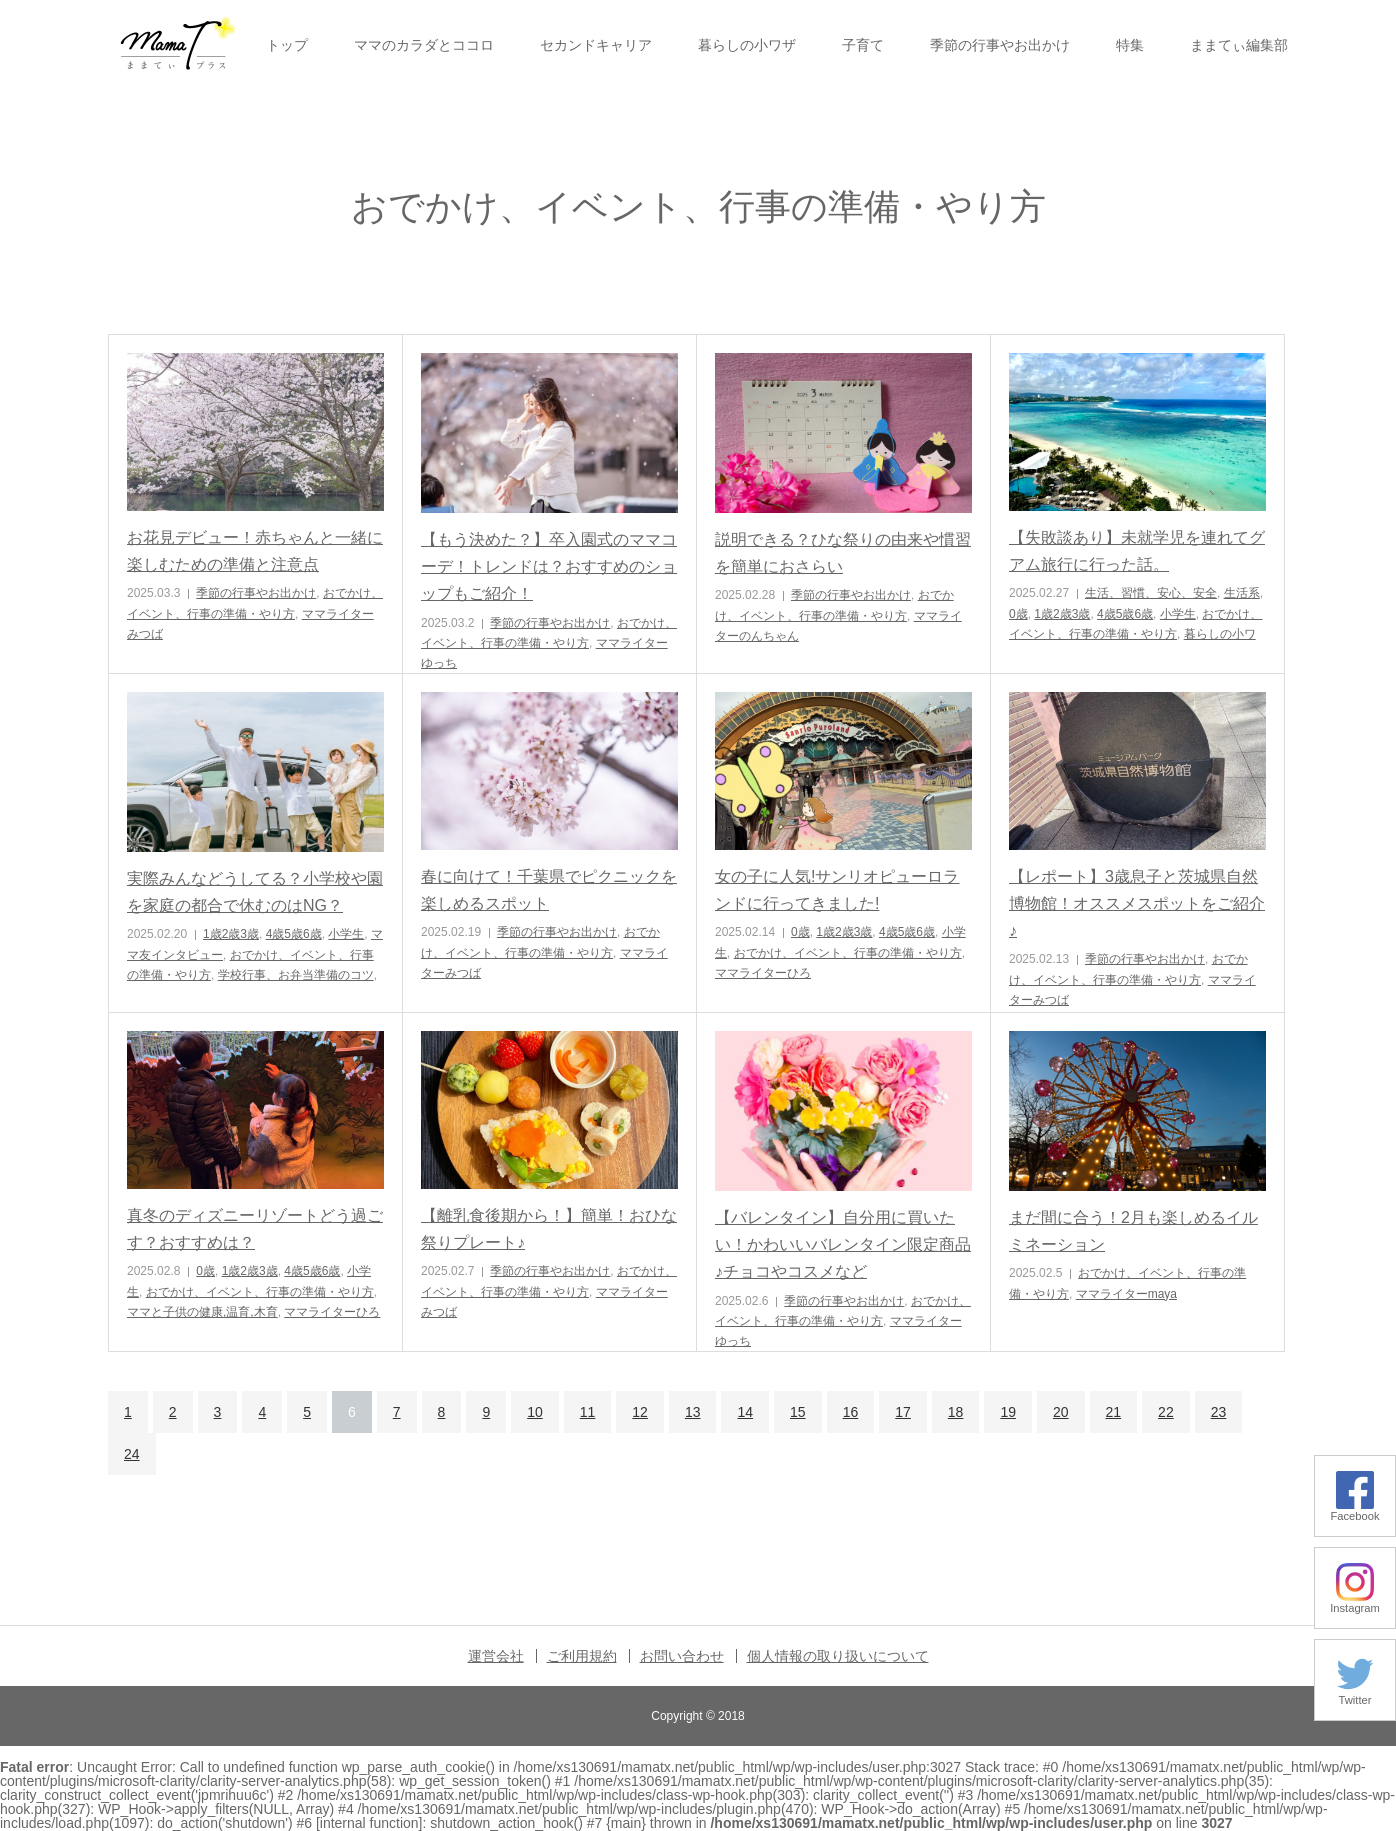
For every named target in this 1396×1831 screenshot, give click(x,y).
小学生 (1178, 614)
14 (745, 1412)
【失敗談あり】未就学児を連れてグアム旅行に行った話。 (1137, 551)
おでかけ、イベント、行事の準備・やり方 (848, 953)
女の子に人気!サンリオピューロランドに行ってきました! (837, 890)
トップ (287, 45)
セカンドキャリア (596, 45)
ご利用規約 (582, 1656)
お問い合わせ (682, 1656)
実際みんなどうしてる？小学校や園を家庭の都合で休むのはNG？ (255, 892)
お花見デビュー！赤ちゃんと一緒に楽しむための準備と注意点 (255, 551)
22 (1166, 1412)
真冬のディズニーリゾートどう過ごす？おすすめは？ (255, 1229)
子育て (863, 45)
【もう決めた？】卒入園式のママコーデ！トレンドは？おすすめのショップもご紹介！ (549, 566)
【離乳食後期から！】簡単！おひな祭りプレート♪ (549, 1229)
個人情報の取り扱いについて (838, 1656)
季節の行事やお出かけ (1000, 45)
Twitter (1355, 1694)
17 (903, 1412)
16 (851, 1412)
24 (132, 1454)
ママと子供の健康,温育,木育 (202, 1312)
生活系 (1242, 593)
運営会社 (496, 1656)
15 (798, 1412)
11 (588, 1412)
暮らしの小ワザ (747, 45)
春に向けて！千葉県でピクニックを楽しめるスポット (549, 890)
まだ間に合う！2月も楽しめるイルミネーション (1133, 1231)
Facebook (1354, 1510)
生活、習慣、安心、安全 (1151, 593)
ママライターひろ (763, 973)
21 (1114, 1412)
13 (693, 1412)
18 (956, 1412)
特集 (1130, 45)
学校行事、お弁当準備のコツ (296, 975)
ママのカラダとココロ (424, 45)
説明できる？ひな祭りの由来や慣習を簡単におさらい (843, 553)
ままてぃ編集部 (1239, 45)
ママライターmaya (1126, 1294)
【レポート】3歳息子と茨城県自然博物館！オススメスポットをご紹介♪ (1137, 903)
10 (535, 1412)
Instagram (1355, 1602)
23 (1219, 1412)
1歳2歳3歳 (1062, 614)
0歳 (1018, 614)
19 (1008, 1412)
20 (1061, 1412)
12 (640, 1412)
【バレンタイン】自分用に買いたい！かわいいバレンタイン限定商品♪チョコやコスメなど (843, 1244)
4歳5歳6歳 (1125, 614)
